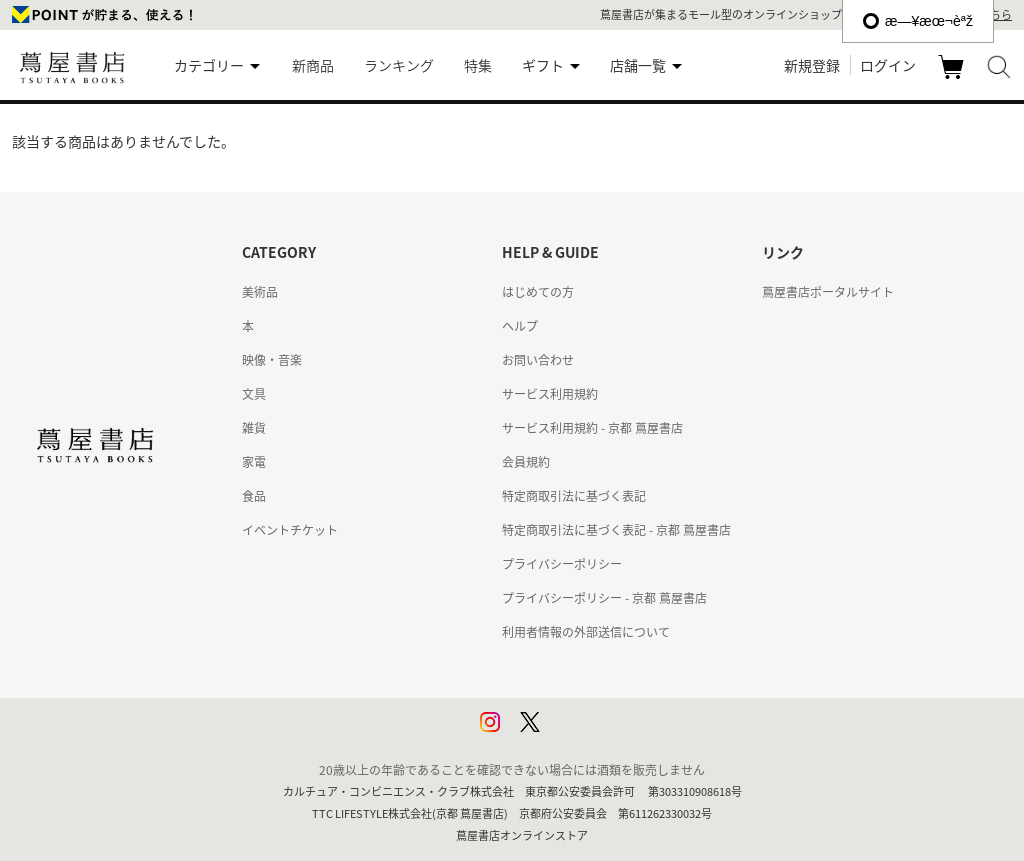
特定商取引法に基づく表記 (574, 496)
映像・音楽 (272, 360)
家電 (254, 462)
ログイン (888, 65)
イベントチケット (290, 530)
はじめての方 (538, 292)
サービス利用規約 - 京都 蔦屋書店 (592, 428)
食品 (254, 496)
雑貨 (254, 428)
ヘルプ (520, 326)
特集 (478, 65)
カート (953, 78)
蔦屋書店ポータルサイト (828, 292)
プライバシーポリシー (562, 564)
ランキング (399, 65)
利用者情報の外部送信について (586, 632)
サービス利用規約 (550, 394)
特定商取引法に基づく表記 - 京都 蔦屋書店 (616, 530)
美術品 (260, 292)
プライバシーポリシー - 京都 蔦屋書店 (604, 598)
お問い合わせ (538, 360)
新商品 (313, 65)
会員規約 (526, 462)
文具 (254, 394)
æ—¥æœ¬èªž (918, 21)
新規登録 (812, 65)
